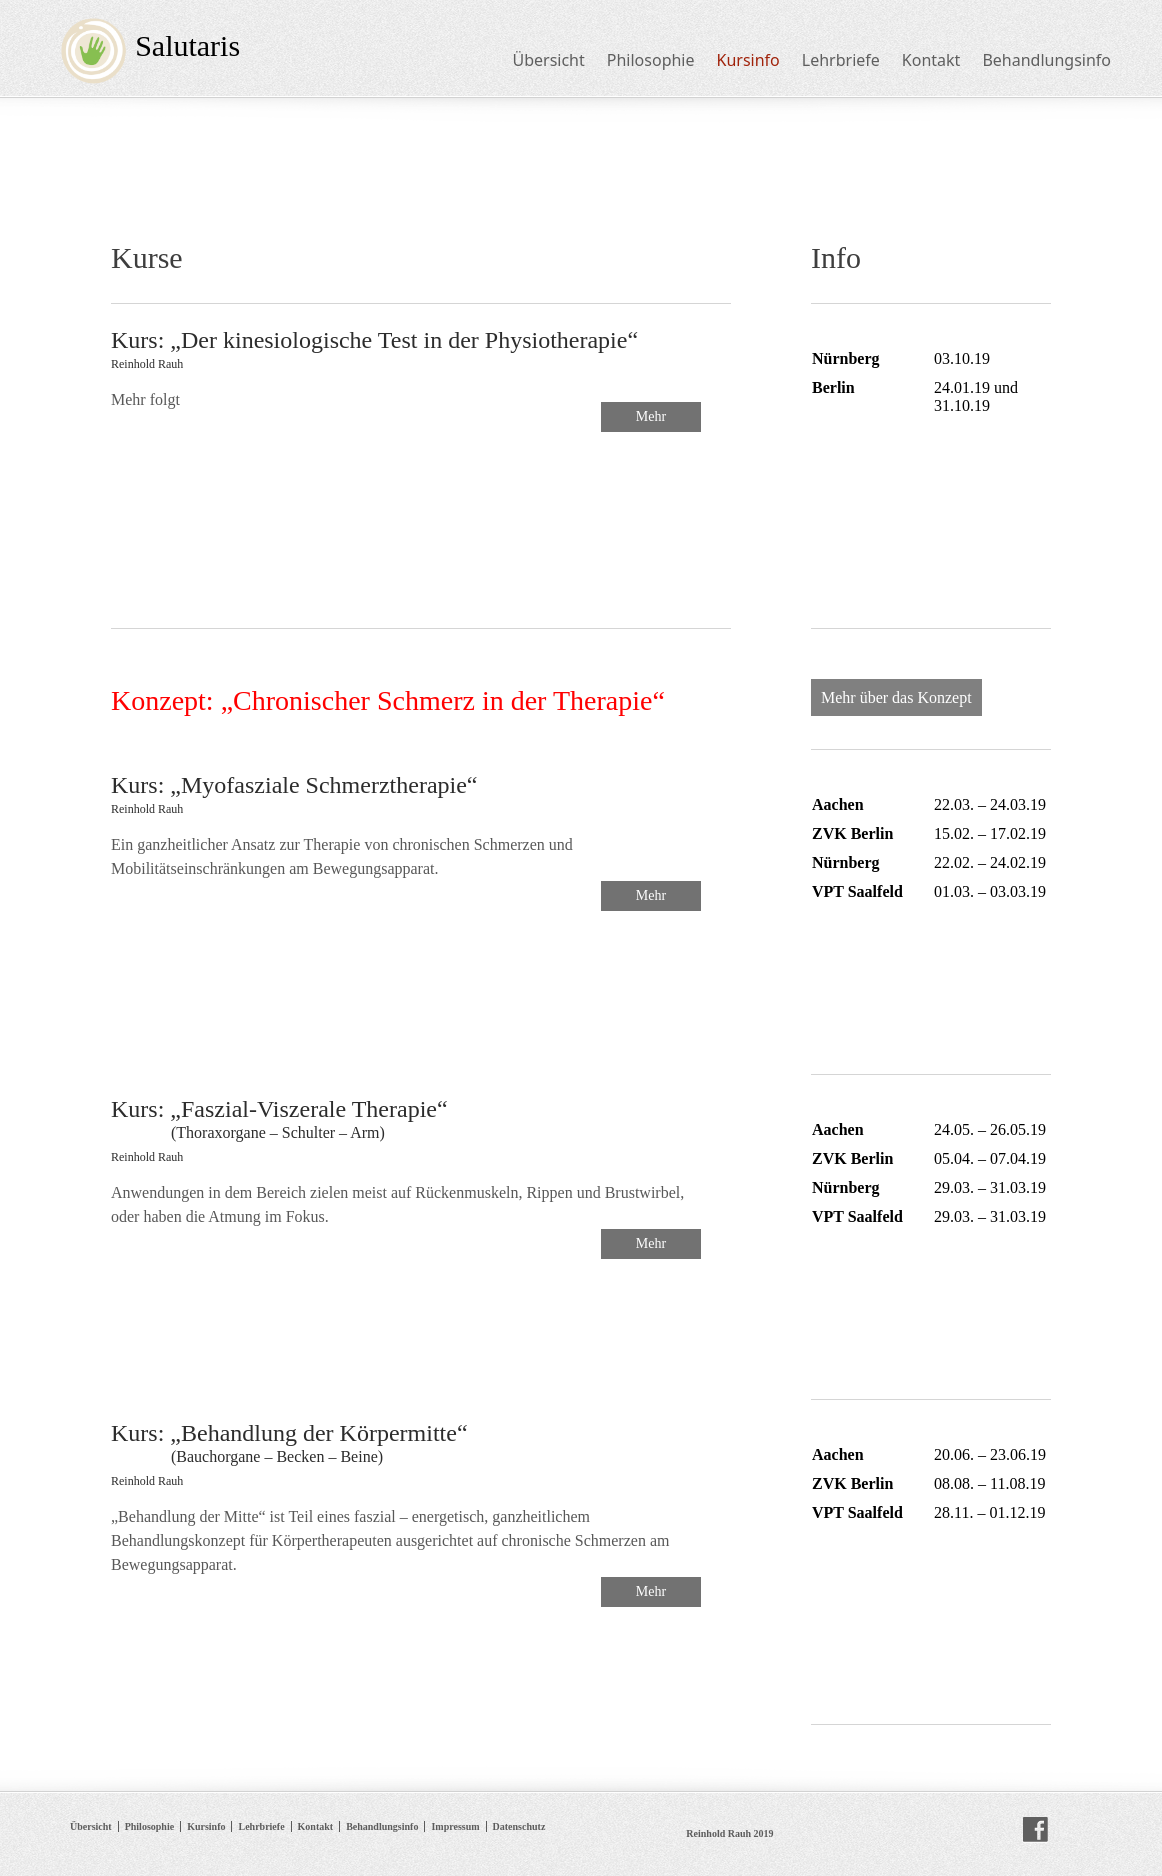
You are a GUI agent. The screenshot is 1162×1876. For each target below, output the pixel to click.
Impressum (455, 1826)
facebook (1035, 1830)
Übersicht (548, 60)
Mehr (651, 416)
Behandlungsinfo (1046, 60)
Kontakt (931, 60)
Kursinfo (748, 60)
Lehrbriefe (841, 60)
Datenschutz (519, 1826)
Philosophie (651, 60)
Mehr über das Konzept (896, 697)
